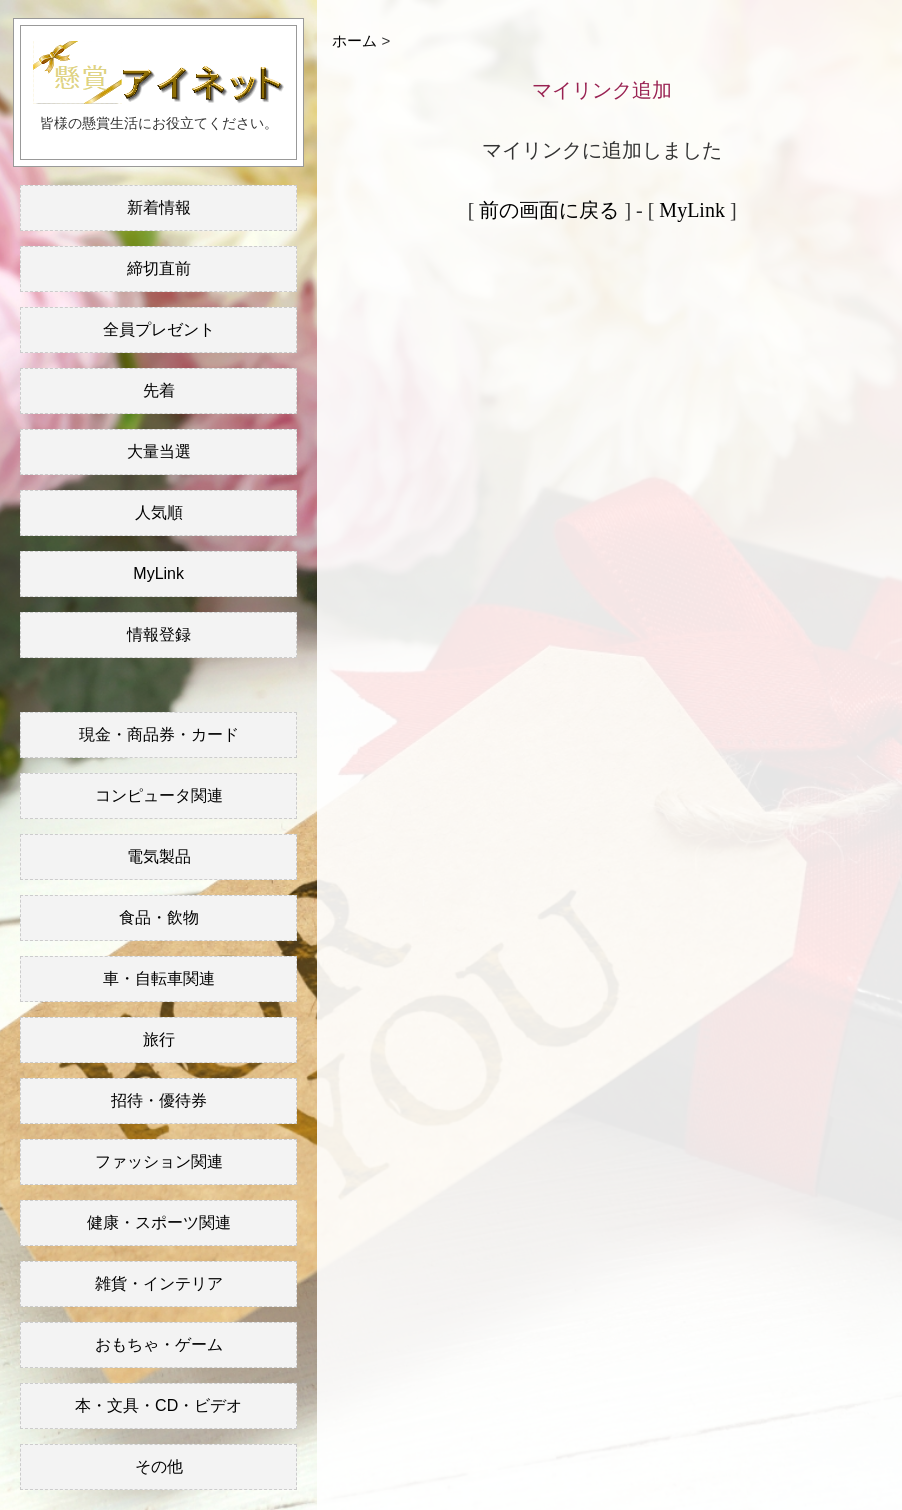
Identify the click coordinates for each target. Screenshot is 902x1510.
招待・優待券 (159, 1100)
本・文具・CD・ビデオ (158, 1405)
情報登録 (159, 634)
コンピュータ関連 (159, 795)
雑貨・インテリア (159, 1283)
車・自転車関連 (159, 978)
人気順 (159, 512)
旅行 (159, 1039)
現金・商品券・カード (159, 734)
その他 (159, 1466)
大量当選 (159, 451)
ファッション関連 (159, 1161)
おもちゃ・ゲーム (159, 1344)
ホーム (354, 40)
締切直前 (159, 268)
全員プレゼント (159, 329)
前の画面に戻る (549, 210)
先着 (159, 390)
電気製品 (159, 856)
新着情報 (159, 207)
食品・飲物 (159, 917)
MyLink (158, 573)
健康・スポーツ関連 (159, 1222)
